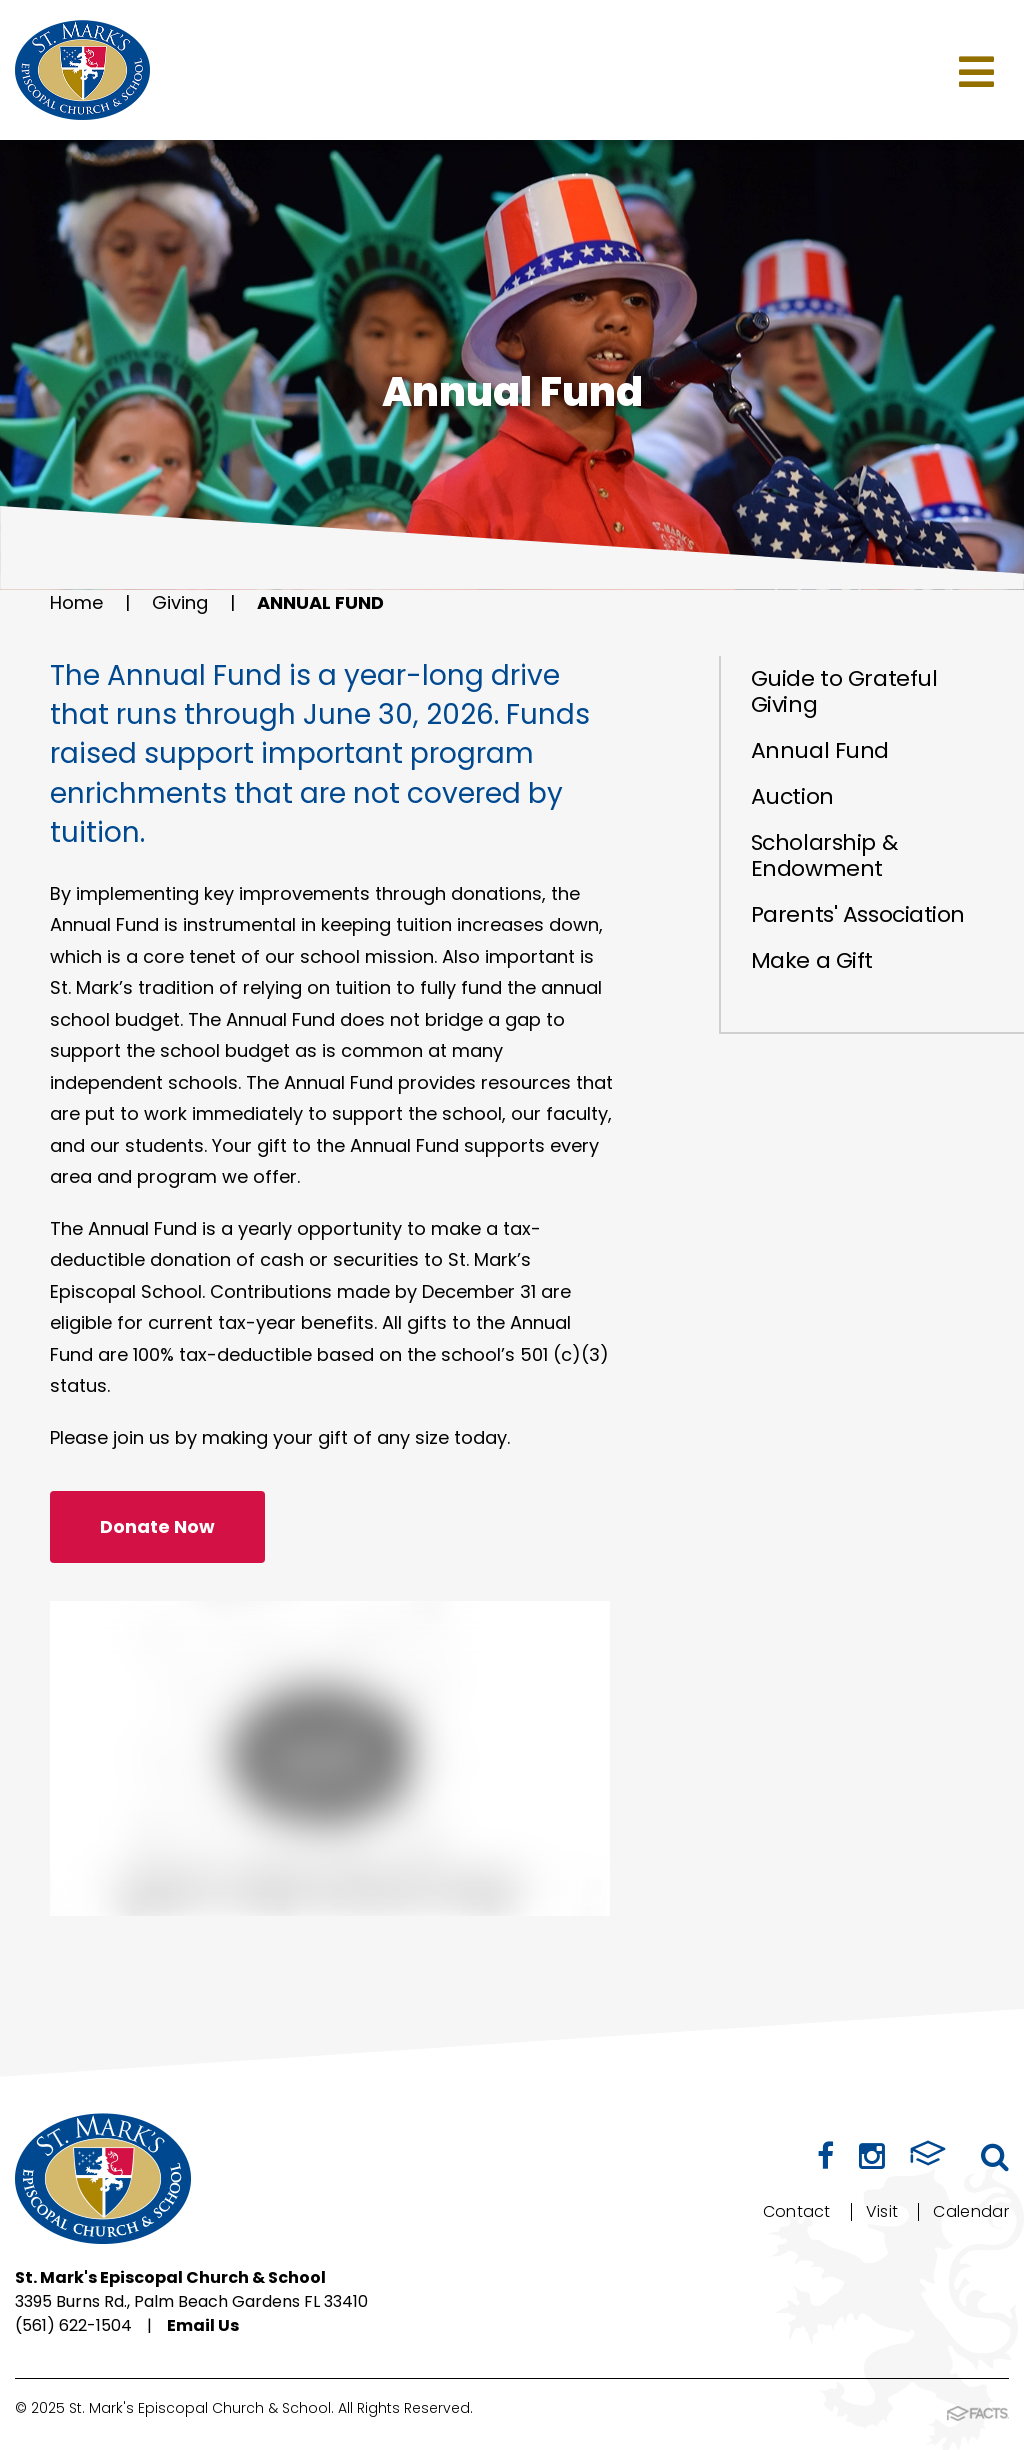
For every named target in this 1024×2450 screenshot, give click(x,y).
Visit (882, 2211)
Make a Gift (812, 960)
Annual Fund (320, 602)
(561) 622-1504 (73, 2325)
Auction (792, 796)
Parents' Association (858, 914)
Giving (180, 602)
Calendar (971, 2211)
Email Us (203, 2325)
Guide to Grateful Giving (844, 691)
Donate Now (157, 1526)
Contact (797, 2211)
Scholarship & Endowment (824, 855)
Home (76, 602)
